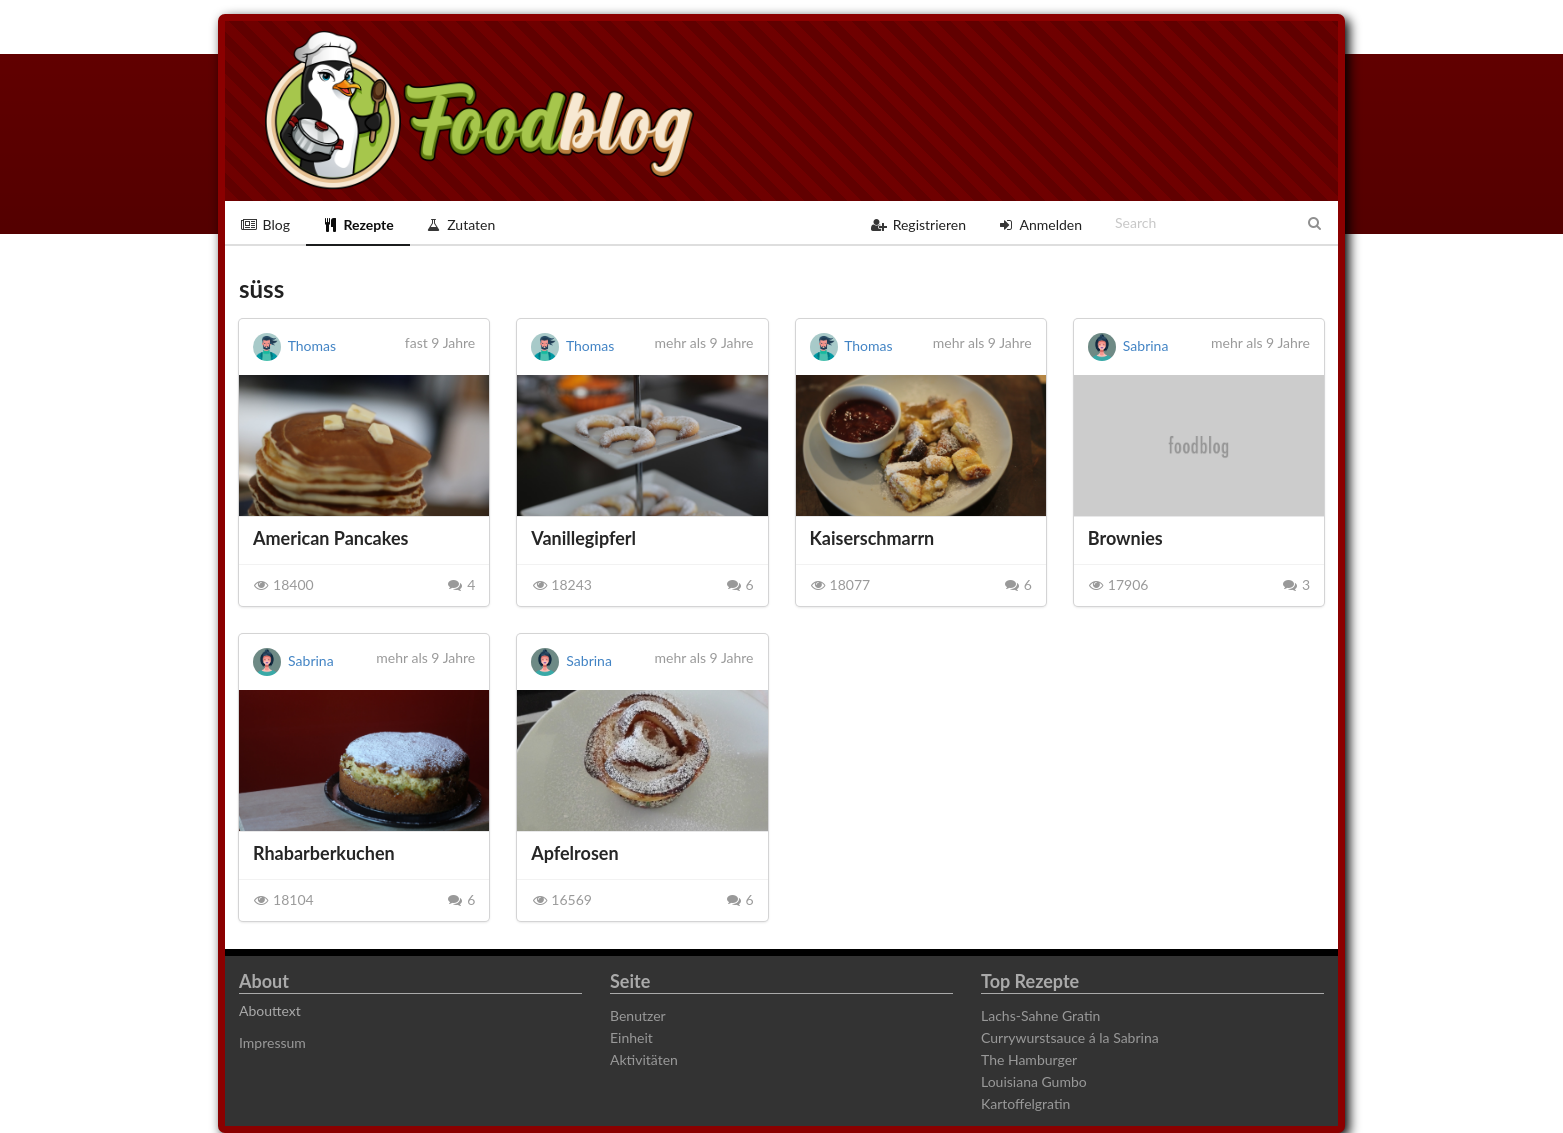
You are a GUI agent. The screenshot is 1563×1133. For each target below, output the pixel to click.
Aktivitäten (644, 1059)
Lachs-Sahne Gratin (1040, 1016)
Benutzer (638, 1016)
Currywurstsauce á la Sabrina (1070, 1037)
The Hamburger (1029, 1059)
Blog (265, 224)
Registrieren (918, 224)
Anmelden (1040, 224)
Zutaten (461, 224)
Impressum (272, 1043)
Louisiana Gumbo (1034, 1081)
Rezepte (358, 224)
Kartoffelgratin (1025, 1103)
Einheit (631, 1037)
